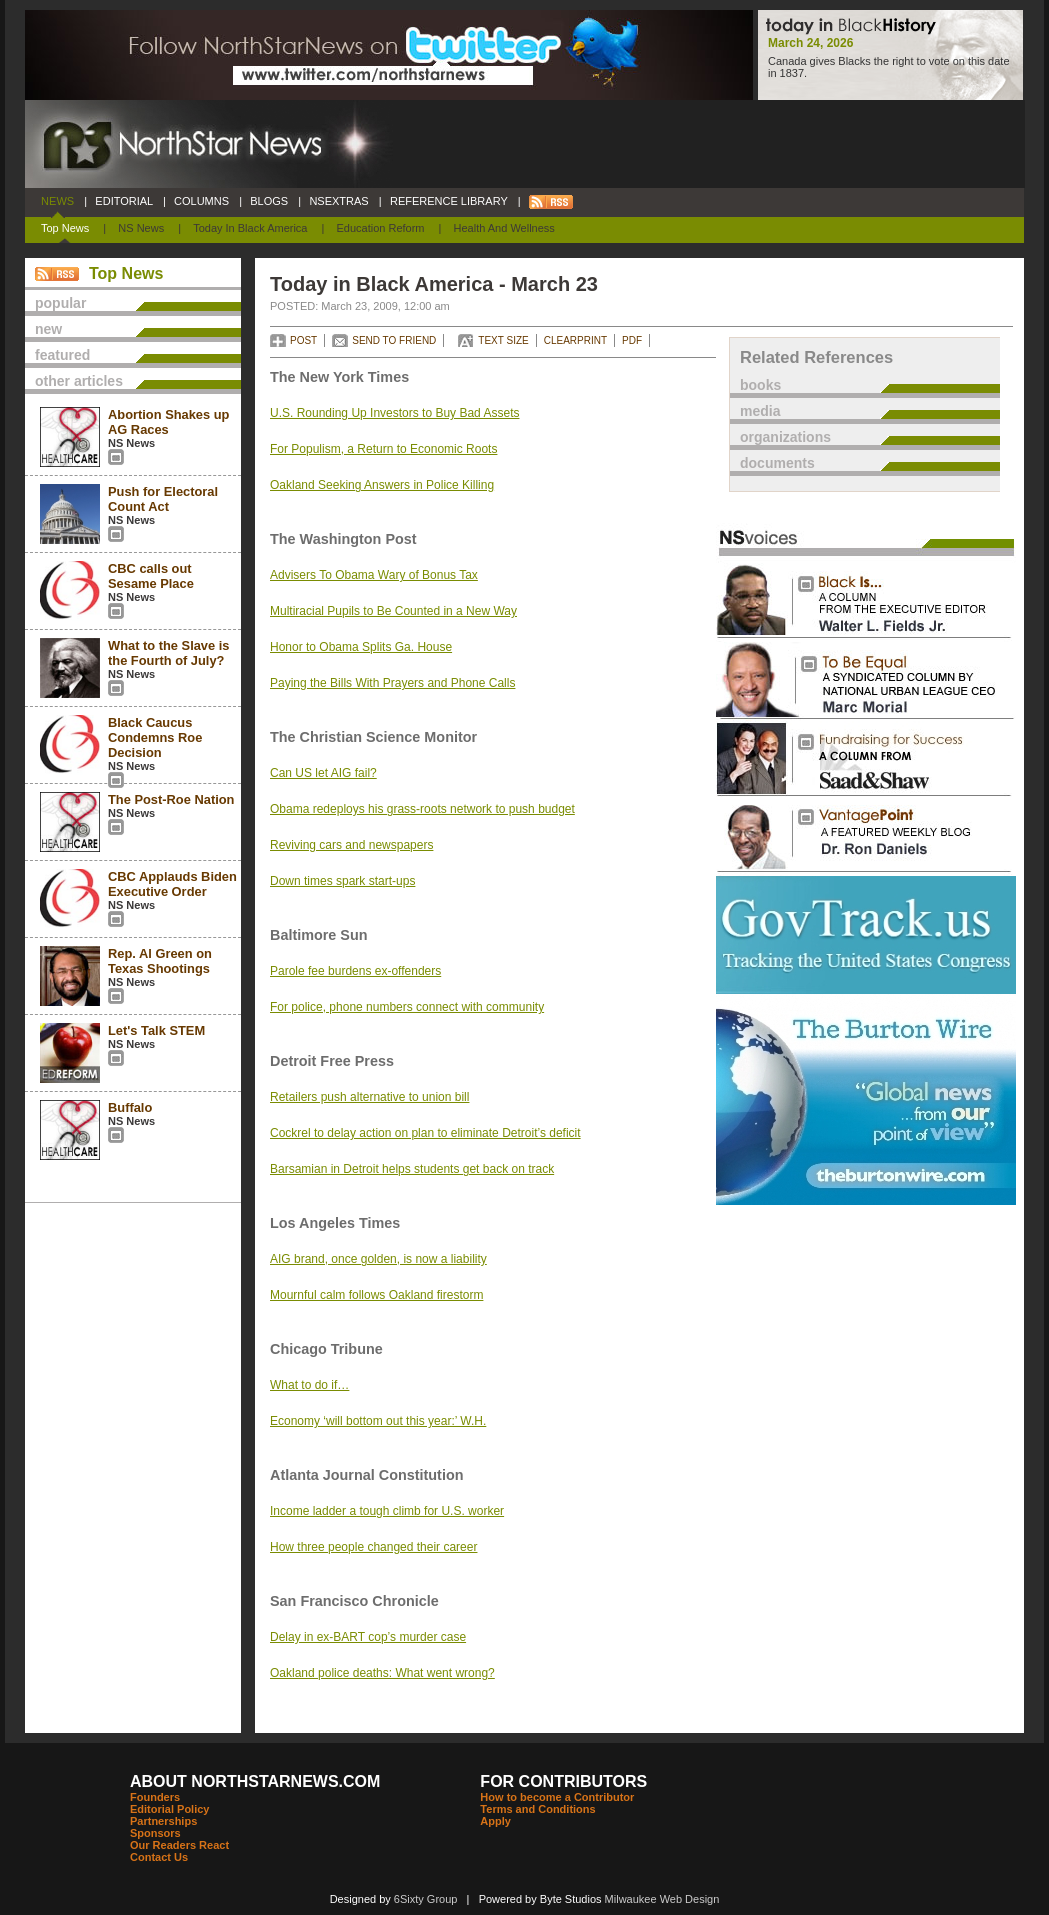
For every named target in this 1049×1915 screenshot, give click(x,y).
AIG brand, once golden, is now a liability (378, 1259)
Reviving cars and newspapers (351, 845)
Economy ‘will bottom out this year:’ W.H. (378, 1421)
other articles (79, 381)
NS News (141, 228)
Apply (495, 1821)
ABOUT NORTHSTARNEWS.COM (255, 1781)
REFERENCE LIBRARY (449, 201)
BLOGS (269, 201)
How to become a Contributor (557, 1797)
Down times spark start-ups (342, 881)
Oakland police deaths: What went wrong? (382, 1673)
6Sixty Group (426, 1899)
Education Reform (380, 228)
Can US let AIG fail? (323, 773)
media (760, 411)
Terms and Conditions (537, 1809)
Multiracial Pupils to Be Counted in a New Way (393, 611)
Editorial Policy (169, 1809)
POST (303, 340)
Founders (155, 1797)
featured (62, 355)
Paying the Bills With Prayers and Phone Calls (392, 683)
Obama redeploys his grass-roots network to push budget (422, 809)
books (760, 385)
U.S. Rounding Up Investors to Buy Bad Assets (394, 413)
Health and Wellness (504, 228)
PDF (632, 340)
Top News (65, 228)
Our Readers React (179, 1845)
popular (60, 303)
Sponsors (155, 1833)
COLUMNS (201, 201)
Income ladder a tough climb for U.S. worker (387, 1511)
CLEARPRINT (575, 340)
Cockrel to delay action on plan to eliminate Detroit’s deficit (425, 1133)
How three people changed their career (373, 1547)
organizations (785, 437)
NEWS (57, 201)
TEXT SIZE (503, 340)
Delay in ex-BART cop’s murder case (368, 1637)
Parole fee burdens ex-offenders (355, 971)
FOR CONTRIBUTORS (563, 1781)
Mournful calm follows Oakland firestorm (376, 1295)
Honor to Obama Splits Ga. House (361, 647)
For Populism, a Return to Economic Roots (383, 449)
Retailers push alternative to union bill (369, 1097)
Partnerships (163, 1821)
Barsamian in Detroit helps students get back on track (412, 1169)
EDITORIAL (124, 201)
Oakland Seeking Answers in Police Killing (382, 485)
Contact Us (159, 1857)
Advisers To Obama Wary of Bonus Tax (374, 575)
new (48, 329)
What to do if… (309, 1385)
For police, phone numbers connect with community (407, 1007)
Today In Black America (250, 228)
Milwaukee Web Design (662, 1899)
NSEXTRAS (339, 201)
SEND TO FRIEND (394, 340)
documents (777, 463)
